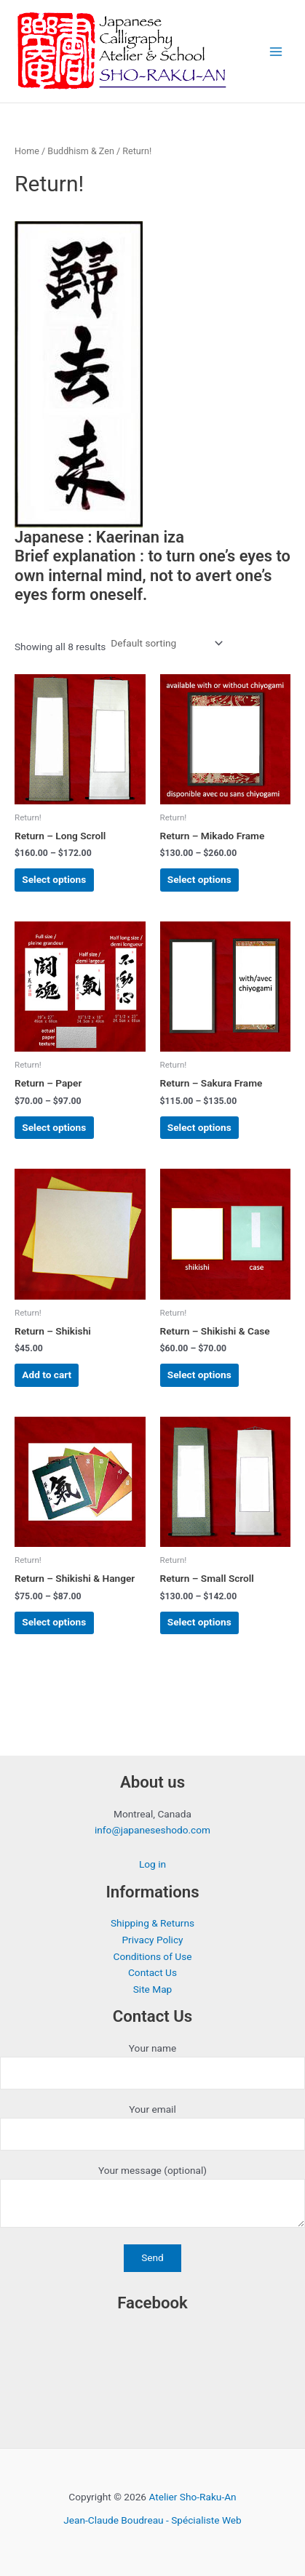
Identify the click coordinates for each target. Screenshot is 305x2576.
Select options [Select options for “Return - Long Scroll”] (54, 879)
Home (27, 150)
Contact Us (152, 1972)
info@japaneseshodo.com (152, 1830)
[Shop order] (165, 644)
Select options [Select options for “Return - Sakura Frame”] (199, 1127)
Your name (152, 2065)
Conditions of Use (153, 1956)
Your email (152, 2127)
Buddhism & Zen (80, 150)
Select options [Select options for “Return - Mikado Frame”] (199, 879)
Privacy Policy (152, 1939)
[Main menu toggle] (276, 51)
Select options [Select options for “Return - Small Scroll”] (199, 1622)
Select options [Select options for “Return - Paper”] (54, 1127)
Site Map (153, 1989)
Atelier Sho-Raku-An (192, 2497)
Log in (152, 1864)
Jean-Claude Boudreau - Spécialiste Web (152, 2520)
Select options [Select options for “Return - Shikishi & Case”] (199, 1374)
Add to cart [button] (46, 1374)
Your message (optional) (152, 2198)
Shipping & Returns (152, 1923)
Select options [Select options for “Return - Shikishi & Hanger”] (54, 1622)
